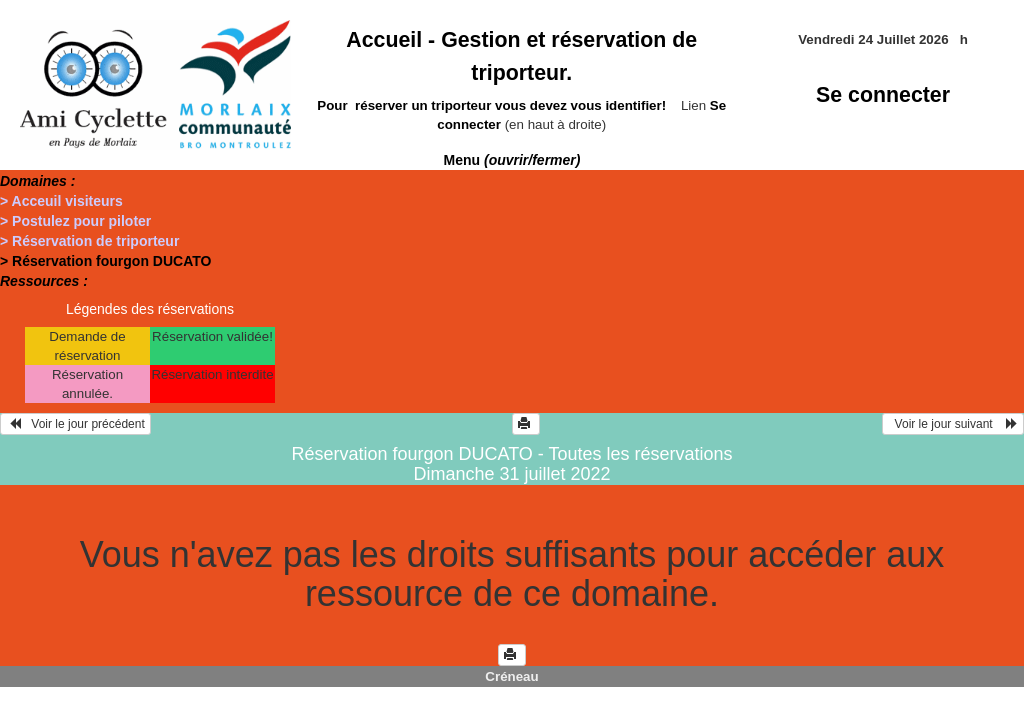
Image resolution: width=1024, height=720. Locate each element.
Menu (512, 160)
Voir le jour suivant (953, 424)
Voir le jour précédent (75, 424)
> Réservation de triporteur (89, 241)
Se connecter (883, 95)
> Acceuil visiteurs (61, 201)
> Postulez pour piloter (75, 221)
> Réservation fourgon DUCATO (105, 261)
